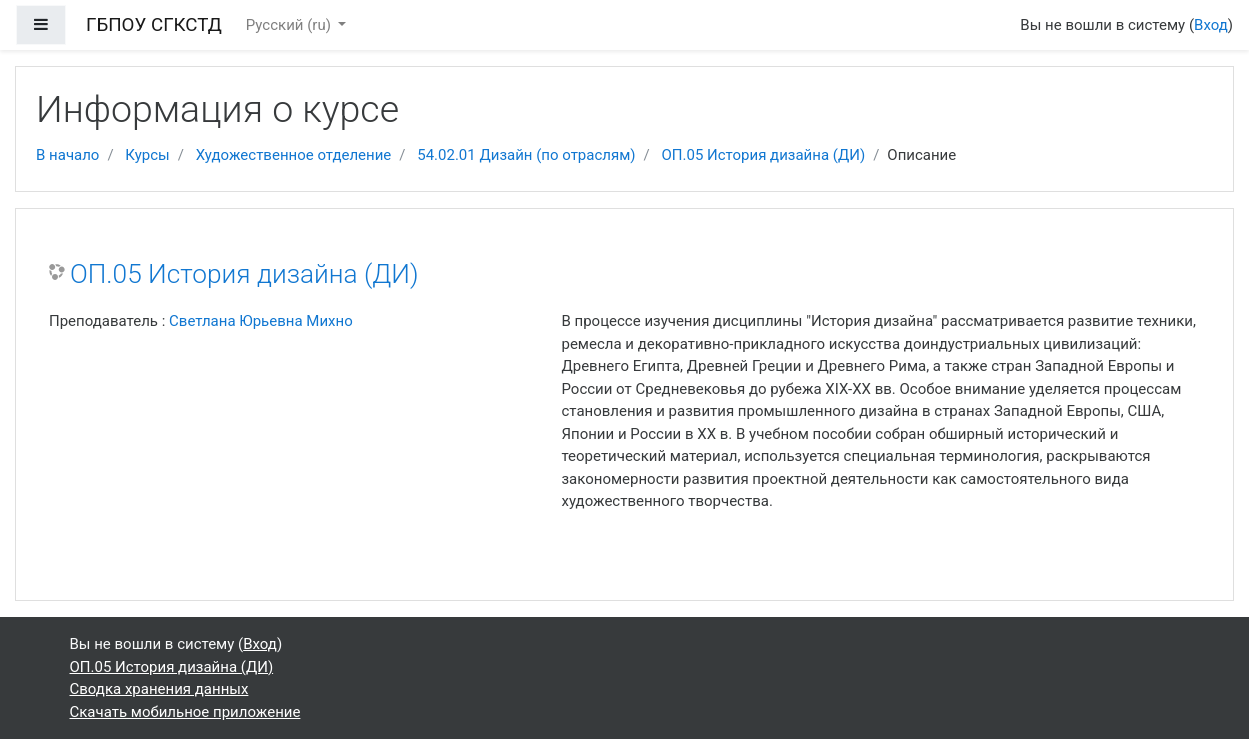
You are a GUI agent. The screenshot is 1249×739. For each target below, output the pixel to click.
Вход (1211, 25)
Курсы (147, 155)
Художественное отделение (294, 155)
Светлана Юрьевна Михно (261, 321)
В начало (67, 155)
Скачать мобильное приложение (185, 712)
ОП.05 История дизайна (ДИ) (764, 155)
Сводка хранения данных (159, 689)
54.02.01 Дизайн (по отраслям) (526, 155)
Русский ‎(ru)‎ (290, 25)
